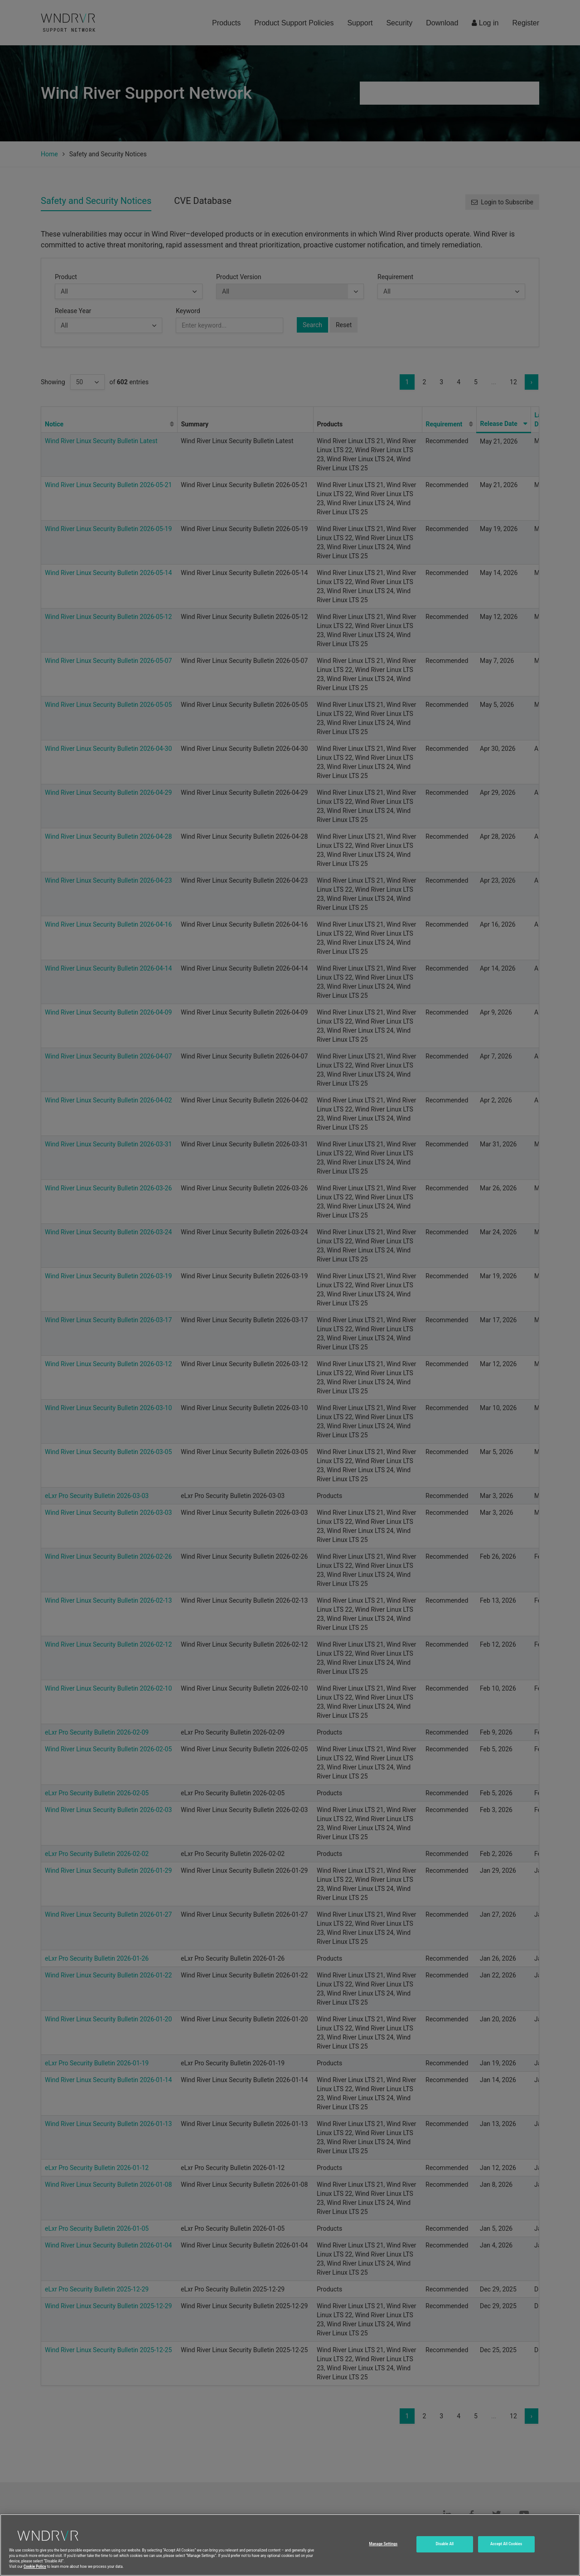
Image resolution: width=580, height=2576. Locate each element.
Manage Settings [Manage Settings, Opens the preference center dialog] (383, 2554)
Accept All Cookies (506, 2554)
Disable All (445, 2554)
